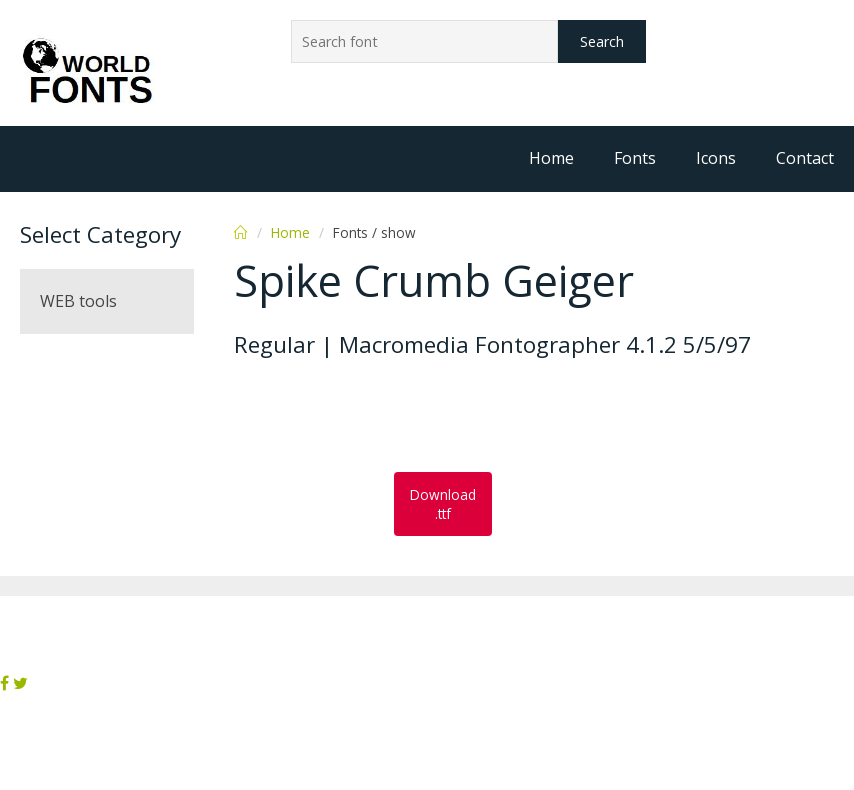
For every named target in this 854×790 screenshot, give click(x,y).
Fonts (635, 158)
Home (551, 158)
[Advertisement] (394, 417)
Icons (716, 158)
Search (602, 41)
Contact (805, 158)
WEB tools (78, 301)
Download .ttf (443, 504)
